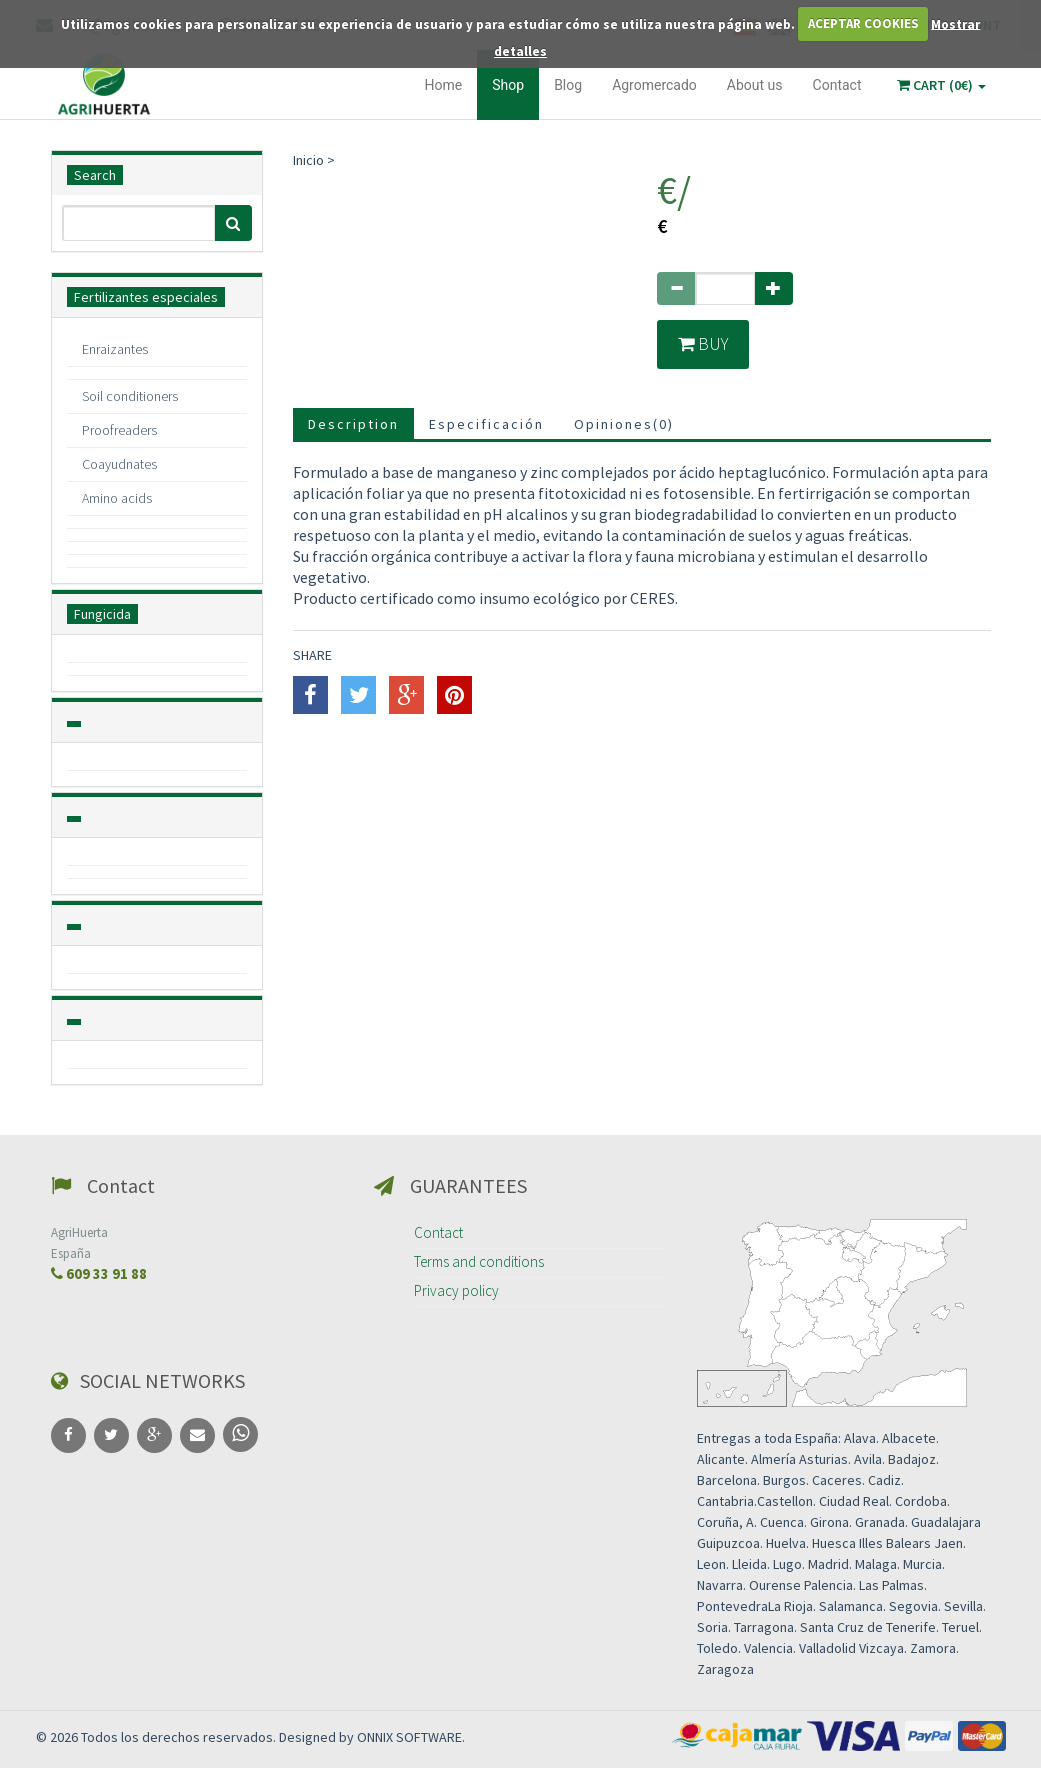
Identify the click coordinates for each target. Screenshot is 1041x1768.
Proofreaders (119, 430)
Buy (705, 344)
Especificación (486, 425)
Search (95, 175)
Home (444, 85)
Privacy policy (456, 1290)
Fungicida (102, 614)
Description (353, 425)
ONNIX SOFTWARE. (411, 1737)
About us (755, 85)
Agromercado (654, 85)
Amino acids (117, 498)
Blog (568, 85)
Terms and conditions (479, 1261)
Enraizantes (115, 349)
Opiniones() (624, 425)
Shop (508, 85)
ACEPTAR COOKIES (863, 23)
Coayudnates (119, 464)
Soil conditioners (130, 396)
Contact (837, 85)
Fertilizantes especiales (146, 297)
